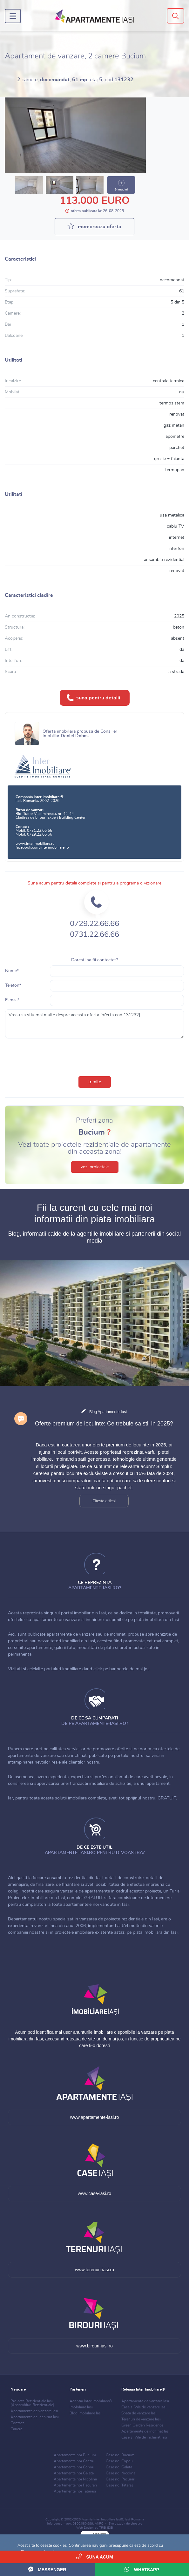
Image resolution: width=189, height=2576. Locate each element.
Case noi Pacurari (120, 2479)
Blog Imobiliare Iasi (86, 2413)
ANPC (99, 2523)
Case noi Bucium (120, 2455)
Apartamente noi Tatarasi (75, 2491)
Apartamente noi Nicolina (75, 2479)
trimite (94, 1082)
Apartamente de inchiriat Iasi (34, 2417)
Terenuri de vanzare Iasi (141, 2419)
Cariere (16, 2429)
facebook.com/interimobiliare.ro (42, 847)
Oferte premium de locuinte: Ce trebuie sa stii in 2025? (104, 1423)
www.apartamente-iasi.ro (94, 2117)
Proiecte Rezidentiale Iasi (32, 2403)
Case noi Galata (119, 2467)
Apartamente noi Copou (74, 2467)
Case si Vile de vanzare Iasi (143, 2407)
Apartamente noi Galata (74, 2473)
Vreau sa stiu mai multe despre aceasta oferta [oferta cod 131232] (94, 1023)
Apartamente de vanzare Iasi (34, 2411)
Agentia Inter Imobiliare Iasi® (102, 2519)
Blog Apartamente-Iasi (108, 1412)
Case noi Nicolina (120, 2473)
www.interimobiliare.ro (35, 843)
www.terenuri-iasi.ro (94, 2269)
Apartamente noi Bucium (75, 2455)
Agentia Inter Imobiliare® (91, 2401)
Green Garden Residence (142, 2425)
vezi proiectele (95, 1167)
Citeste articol (104, 1501)
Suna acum (94, 2556)
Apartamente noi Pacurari (75, 2485)
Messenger (47, 2569)
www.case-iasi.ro (94, 2193)
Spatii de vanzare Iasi (139, 2413)
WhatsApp (142, 2569)
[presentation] (94, 1056)
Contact (17, 2423)
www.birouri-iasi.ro (94, 2345)
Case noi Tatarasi (120, 2485)
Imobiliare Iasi (81, 2407)
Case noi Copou (119, 2461)
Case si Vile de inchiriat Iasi (144, 2437)
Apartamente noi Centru (74, 2461)
